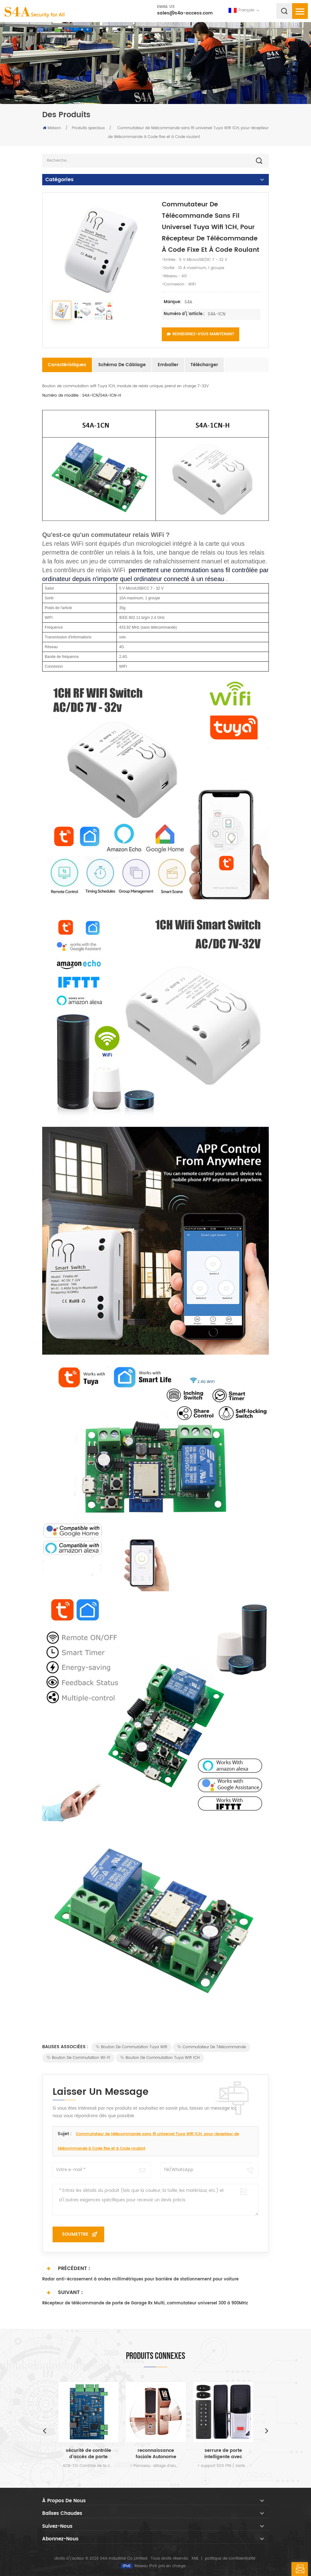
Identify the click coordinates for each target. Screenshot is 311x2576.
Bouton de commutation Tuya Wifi (131, 2047)
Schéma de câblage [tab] (122, 364)
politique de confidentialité (230, 2559)
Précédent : (66, 2268)
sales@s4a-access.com (185, 13)
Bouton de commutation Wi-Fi (78, 2058)
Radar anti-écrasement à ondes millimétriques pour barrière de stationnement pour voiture (140, 2279)
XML (195, 2559)
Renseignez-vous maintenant (200, 334)
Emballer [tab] (168, 364)
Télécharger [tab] (204, 364)
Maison (52, 128)
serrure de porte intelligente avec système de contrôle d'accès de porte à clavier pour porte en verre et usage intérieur (223, 2453)
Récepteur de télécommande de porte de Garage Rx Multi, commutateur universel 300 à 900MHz (145, 2303)
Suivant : (62, 2292)
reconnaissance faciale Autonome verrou (156, 2453)
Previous (44, 2430)
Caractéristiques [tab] (67, 364)
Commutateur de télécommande (211, 2047)
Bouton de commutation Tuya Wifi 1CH (160, 2058)
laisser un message (300, 2569)
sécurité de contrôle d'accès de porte (88, 2453)
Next (266, 2430)
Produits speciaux (88, 128)
